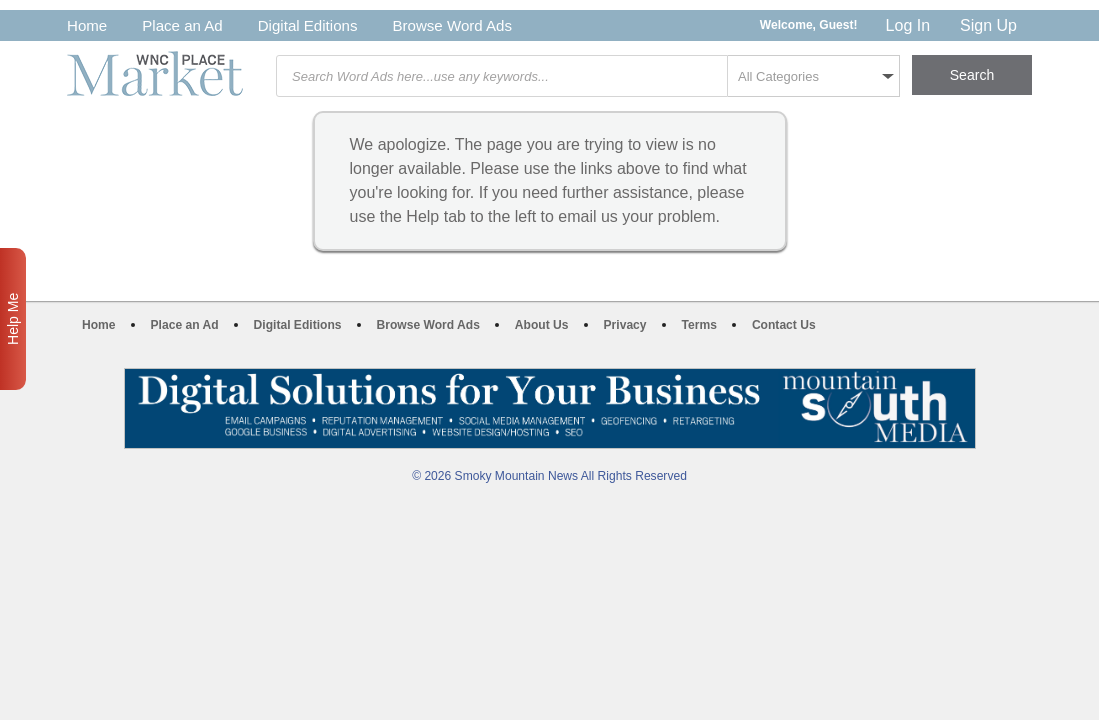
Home (87, 25)
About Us (542, 325)
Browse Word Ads (452, 25)
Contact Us (784, 325)
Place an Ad (182, 25)
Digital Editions (308, 25)
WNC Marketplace (155, 73)
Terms (699, 325)
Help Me (13, 319)
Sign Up (988, 25)
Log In (908, 25)
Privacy (625, 325)
